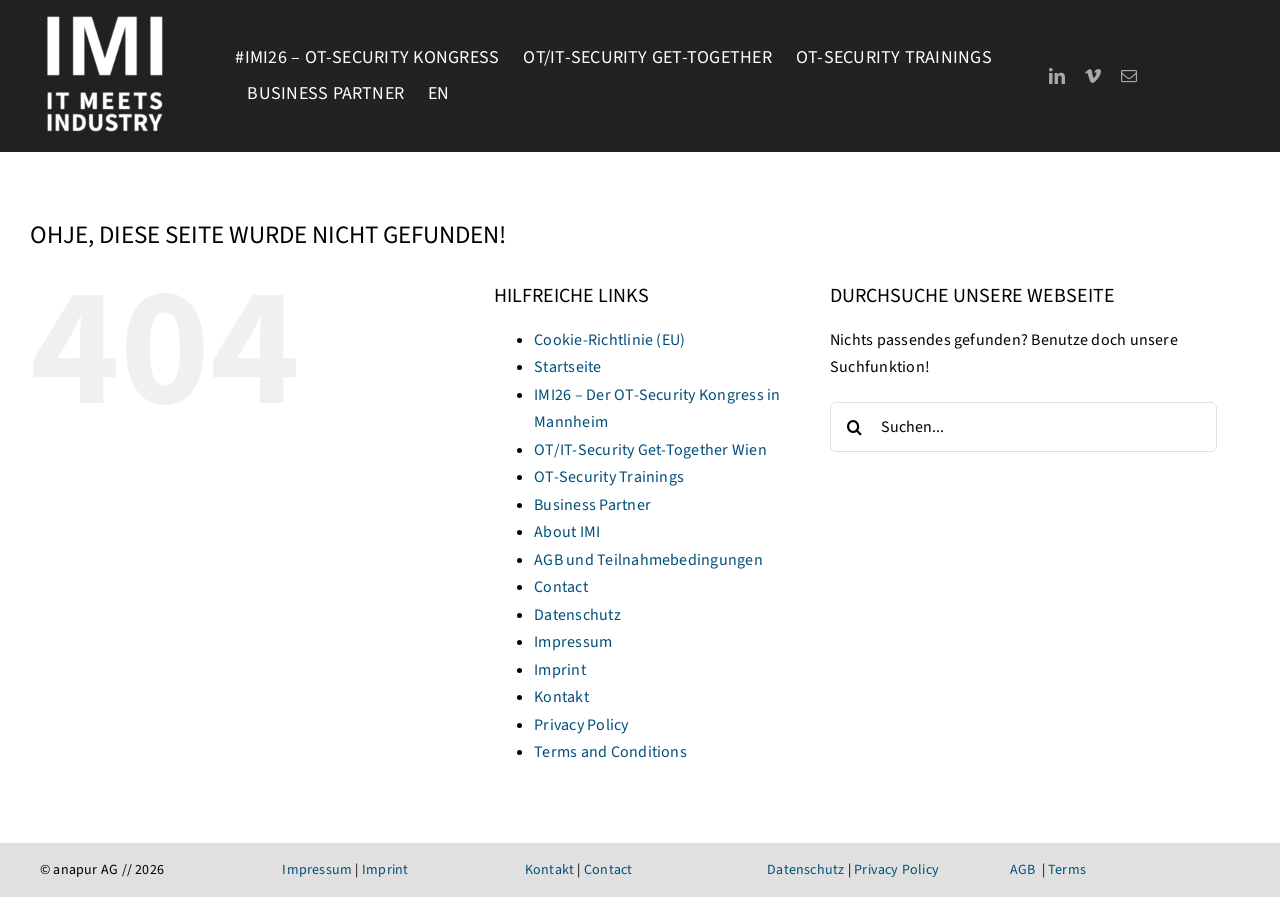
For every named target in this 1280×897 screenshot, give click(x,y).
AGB (1023, 870)
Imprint (560, 670)
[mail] (1129, 76)
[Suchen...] (1023, 427)
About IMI (567, 532)
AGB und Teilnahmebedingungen (648, 560)
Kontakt (561, 697)
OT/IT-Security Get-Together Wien (650, 450)
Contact (561, 587)
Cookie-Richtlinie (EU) (609, 340)
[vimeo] (1093, 76)
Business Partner (592, 505)
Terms (1067, 870)
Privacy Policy (581, 725)
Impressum (573, 642)
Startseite (567, 367)
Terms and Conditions (610, 752)
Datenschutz (577, 615)
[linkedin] (1057, 76)
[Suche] (855, 427)
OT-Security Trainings (609, 477)
